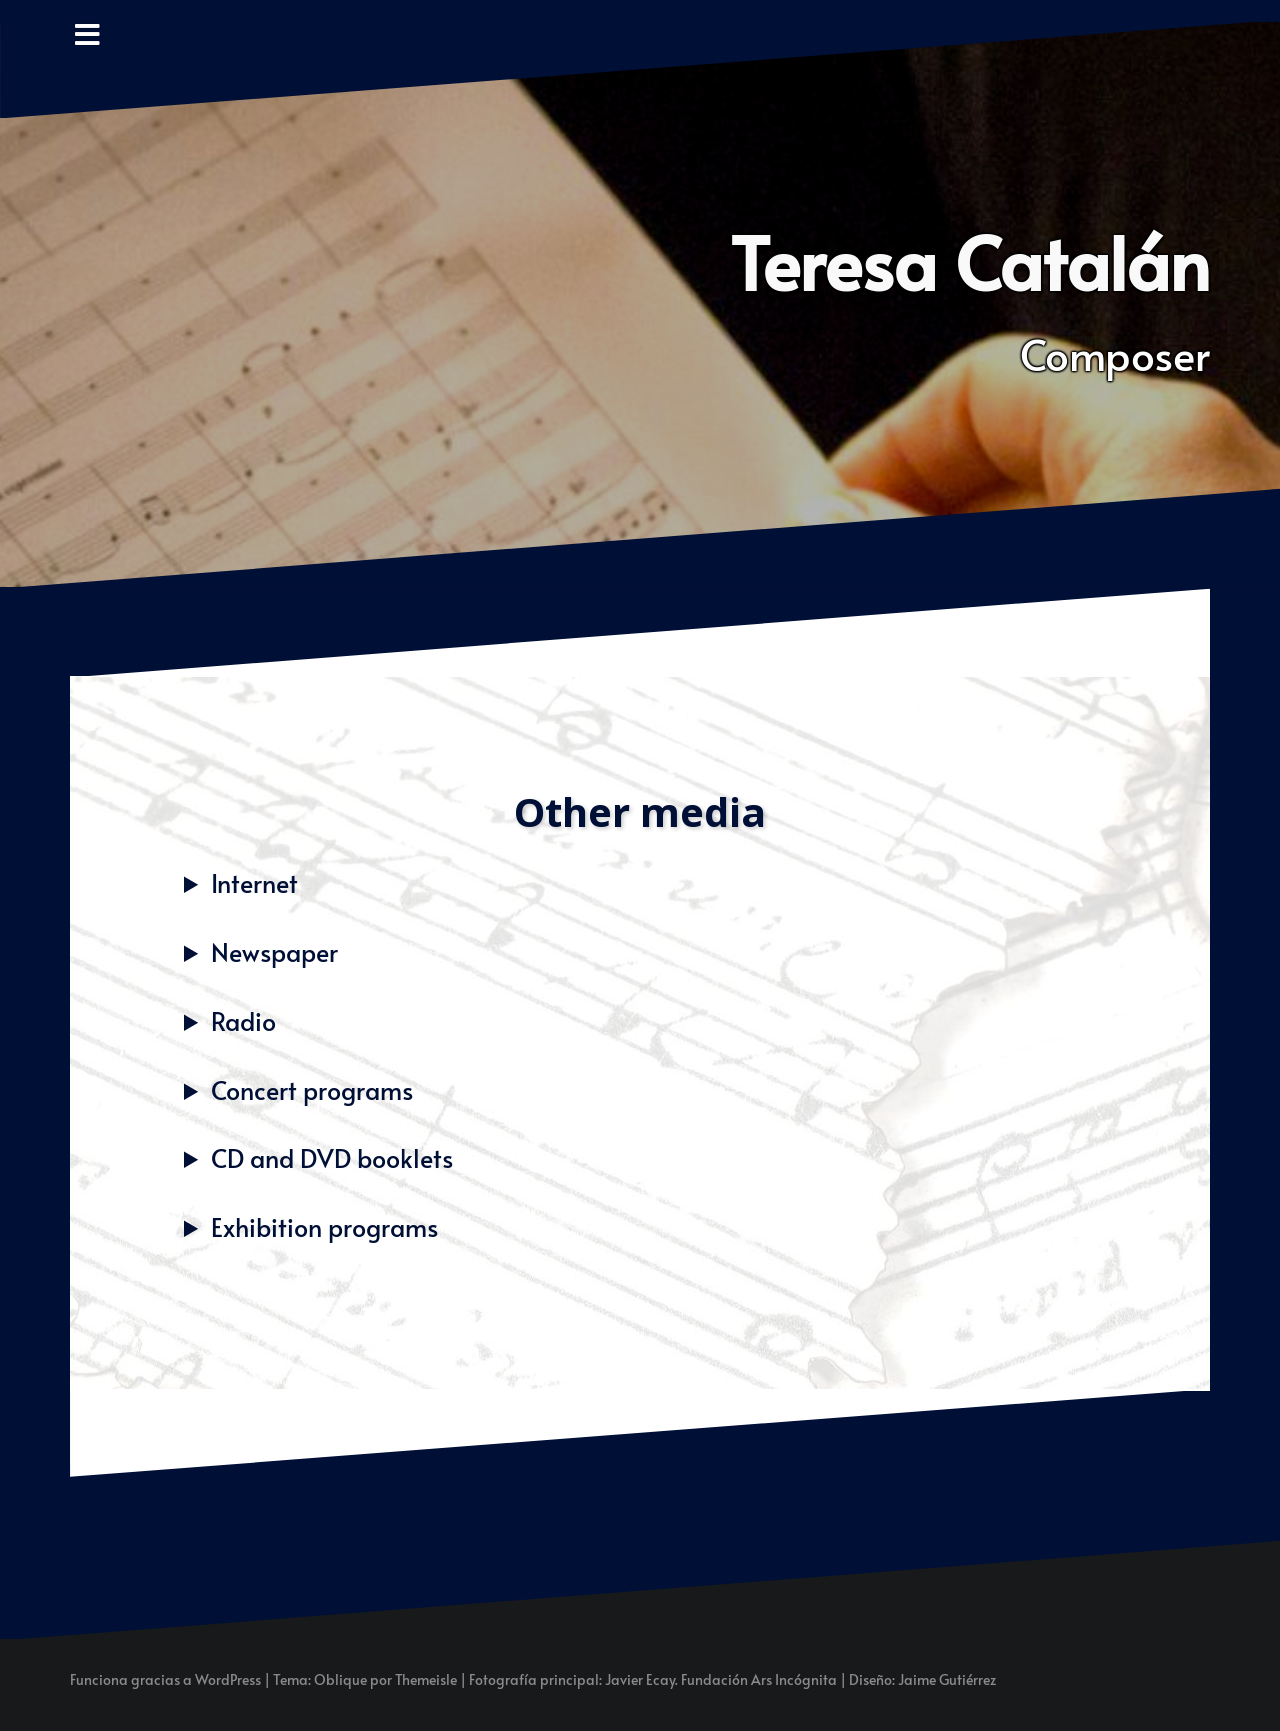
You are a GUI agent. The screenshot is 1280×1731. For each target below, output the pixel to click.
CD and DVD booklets (332, 1157)
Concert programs (312, 1089)
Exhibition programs (324, 1226)
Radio (243, 1020)
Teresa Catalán (970, 261)
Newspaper (274, 951)
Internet (254, 882)
